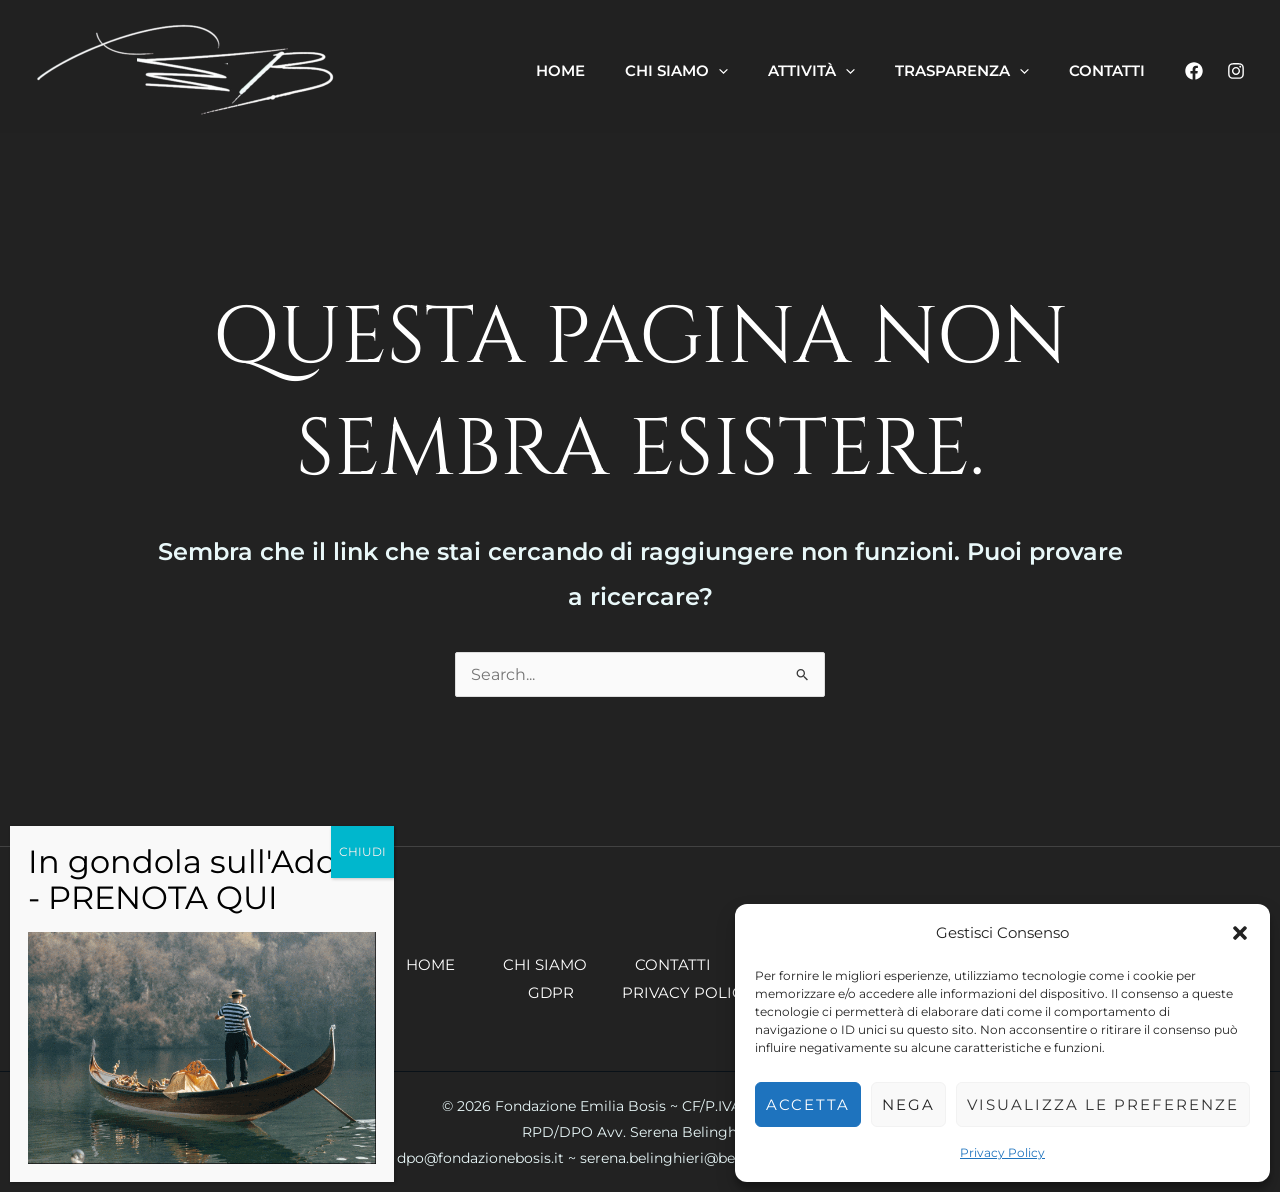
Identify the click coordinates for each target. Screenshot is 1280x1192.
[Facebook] (1194, 71)
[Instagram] (1236, 71)
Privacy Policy (1002, 1152)
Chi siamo (545, 964)
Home (430, 964)
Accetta (808, 1104)
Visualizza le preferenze (1103, 1104)
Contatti (673, 964)
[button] (1240, 933)
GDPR (551, 992)
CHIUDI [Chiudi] (362, 851)
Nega (908, 1104)
